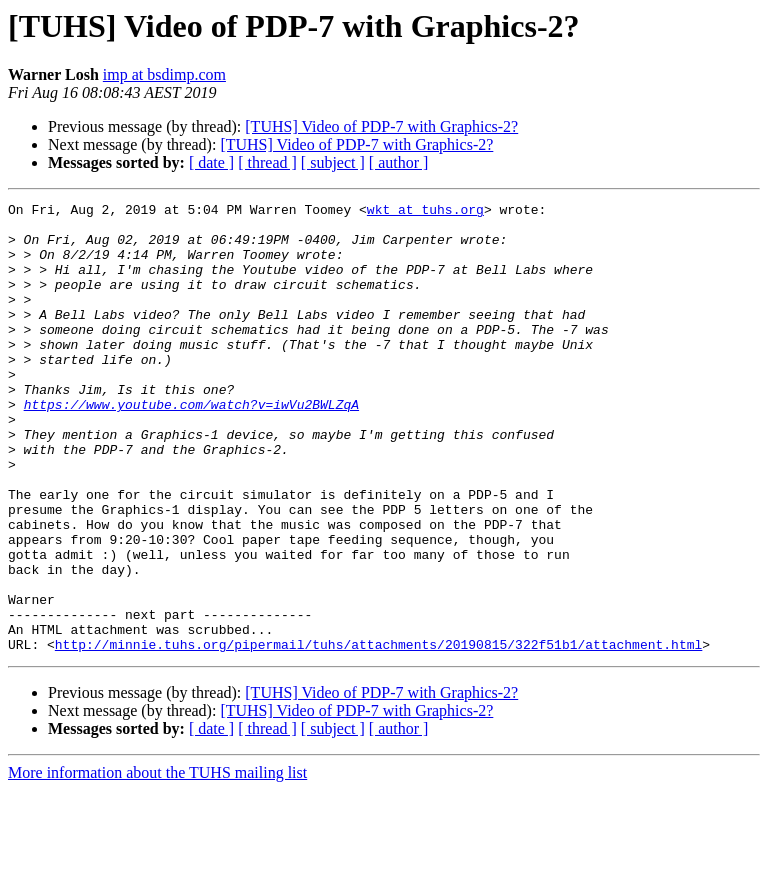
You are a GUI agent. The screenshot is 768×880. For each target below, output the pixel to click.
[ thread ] (267, 162)
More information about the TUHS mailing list (157, 862)
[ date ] (211, 162)
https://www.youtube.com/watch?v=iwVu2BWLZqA (191, 446)
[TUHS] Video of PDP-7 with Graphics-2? (381, 126)
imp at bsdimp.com (164, 74)
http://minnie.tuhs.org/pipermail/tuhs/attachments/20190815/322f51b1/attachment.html (378, 734)
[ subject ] (333, 162)
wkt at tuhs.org (425, 212)
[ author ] (399, 162)
